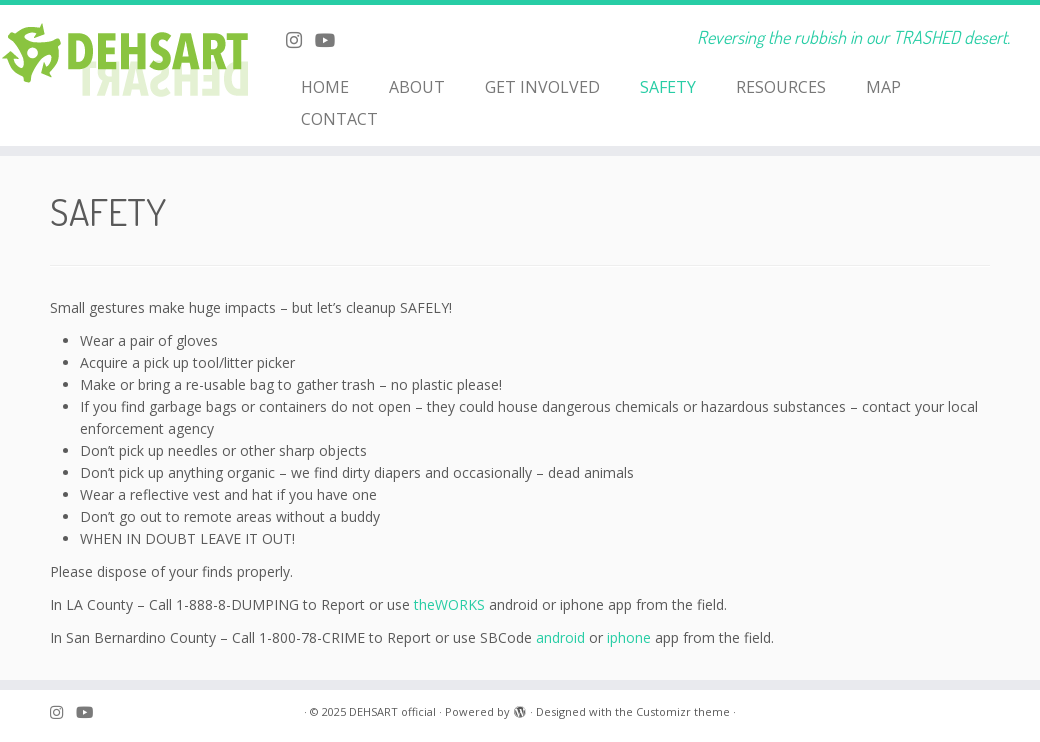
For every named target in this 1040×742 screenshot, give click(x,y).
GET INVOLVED (542, 87)
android (560, 637)
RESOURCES (781, 87)
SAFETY (668, 87)
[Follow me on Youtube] (331, 40)
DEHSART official (392, 711)
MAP (883, 87)
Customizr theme (683, 711)
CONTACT (339, 119)
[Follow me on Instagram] (300, 40)
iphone (629, 637)
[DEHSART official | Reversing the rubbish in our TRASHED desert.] (121, 65)
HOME (325, 87)
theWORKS (449, 604)
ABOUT (417, 87)
